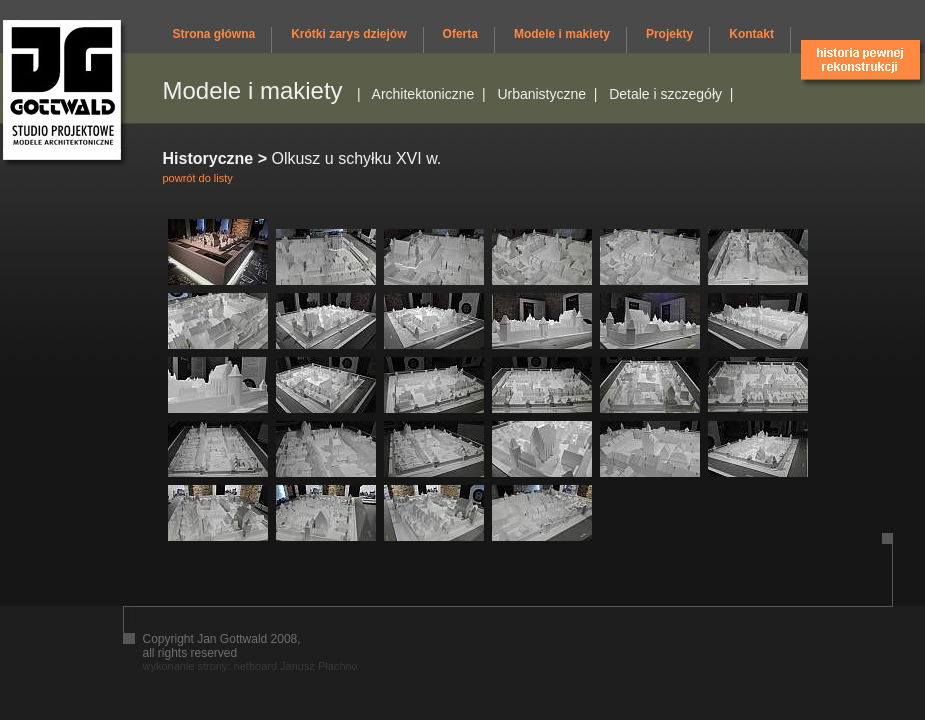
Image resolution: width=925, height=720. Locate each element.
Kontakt (751, 34)
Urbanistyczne (541, 94)
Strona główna (214, 34)
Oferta (460, 34)
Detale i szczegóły (665, 94)
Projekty (669, 34)
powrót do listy (198, 178)
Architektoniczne (423, 94)
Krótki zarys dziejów (348, 34)
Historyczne (208, 158)
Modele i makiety (562, 34)
